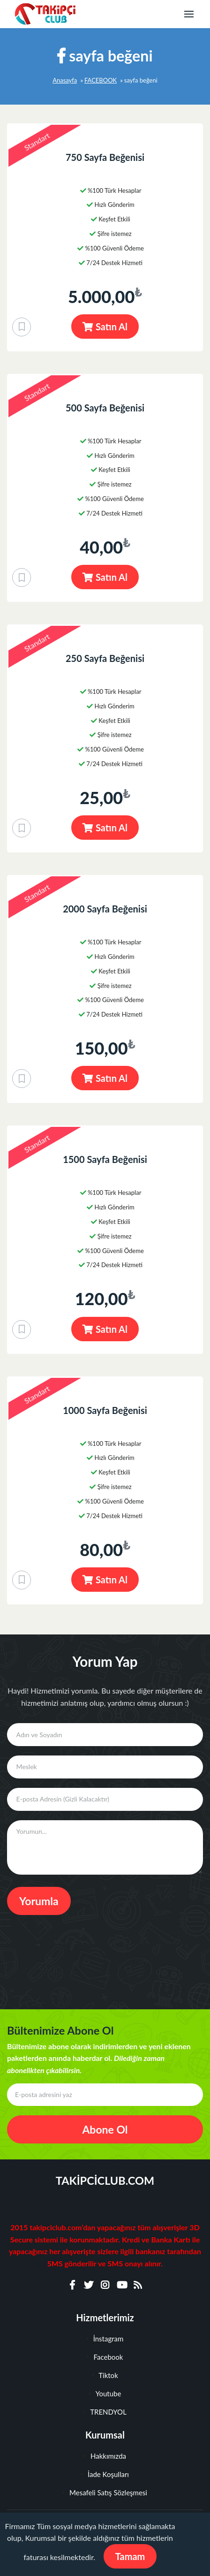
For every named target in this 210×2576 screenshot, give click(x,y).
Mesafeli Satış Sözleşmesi (105, 2492)
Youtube (105, 2393)
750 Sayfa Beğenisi (105, 157)
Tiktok (105, 2375)
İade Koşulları (105, 2474)
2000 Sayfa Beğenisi (105, 908)
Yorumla (39, 1900)
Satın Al (105, 326)
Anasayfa (64, 80)
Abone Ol (105, 2129)
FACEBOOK (100, 80)
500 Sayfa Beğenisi (105, 407)
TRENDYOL (105, 2412)
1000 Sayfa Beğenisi (105, 1410)
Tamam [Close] (130, 2556)
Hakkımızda (105, 2456)
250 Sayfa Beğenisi (105, 658)
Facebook (105, 2357)
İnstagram (105, 2338)
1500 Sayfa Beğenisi (105, 1159)
